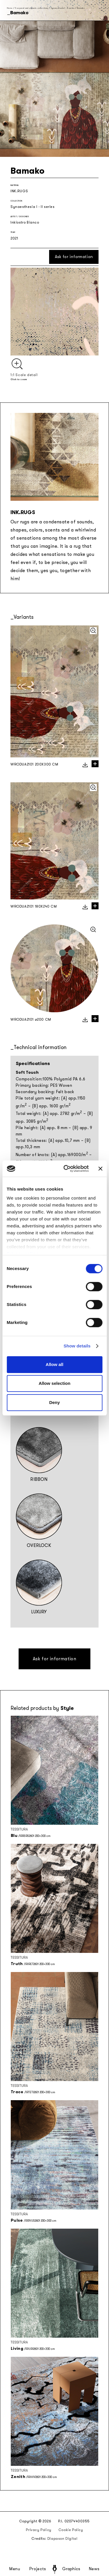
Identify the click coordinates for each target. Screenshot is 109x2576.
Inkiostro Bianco (24, 222)
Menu (14, 2569)
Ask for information (74, 257)
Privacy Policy (38, 2530)
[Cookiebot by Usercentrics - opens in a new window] (66, 1168)
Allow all (54, 1364)
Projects (37, 2569)
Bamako (81, 8)
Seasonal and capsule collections (31, 8)
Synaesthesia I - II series (63, 8)
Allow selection (54, 1383)
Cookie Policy (70, 2530)
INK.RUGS (19, 191)
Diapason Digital (62, 2538)
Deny (54, 1402)
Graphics (71, 2569)
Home (9, 8)
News (94, 2569)
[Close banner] (100, 1169)
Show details (77, 1345)
